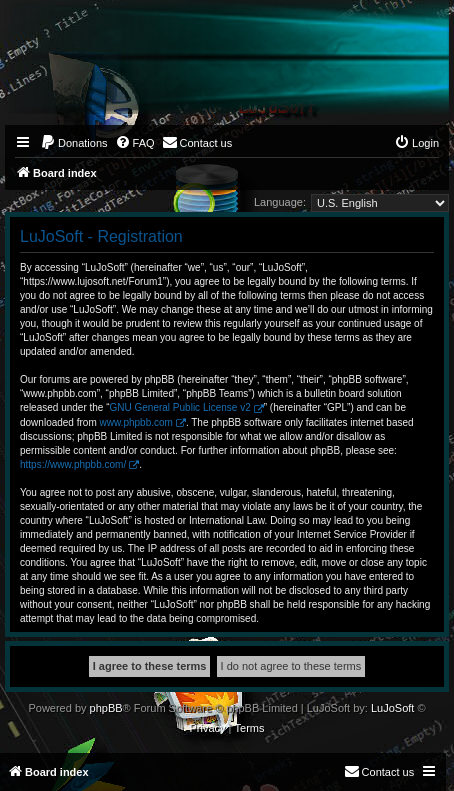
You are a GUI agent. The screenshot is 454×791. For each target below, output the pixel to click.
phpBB (106, 708)
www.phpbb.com (136, 422)
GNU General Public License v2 (180, 407)
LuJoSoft (392, 708)
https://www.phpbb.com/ (73, 464)
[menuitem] (74, 143)
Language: (280, 202)
